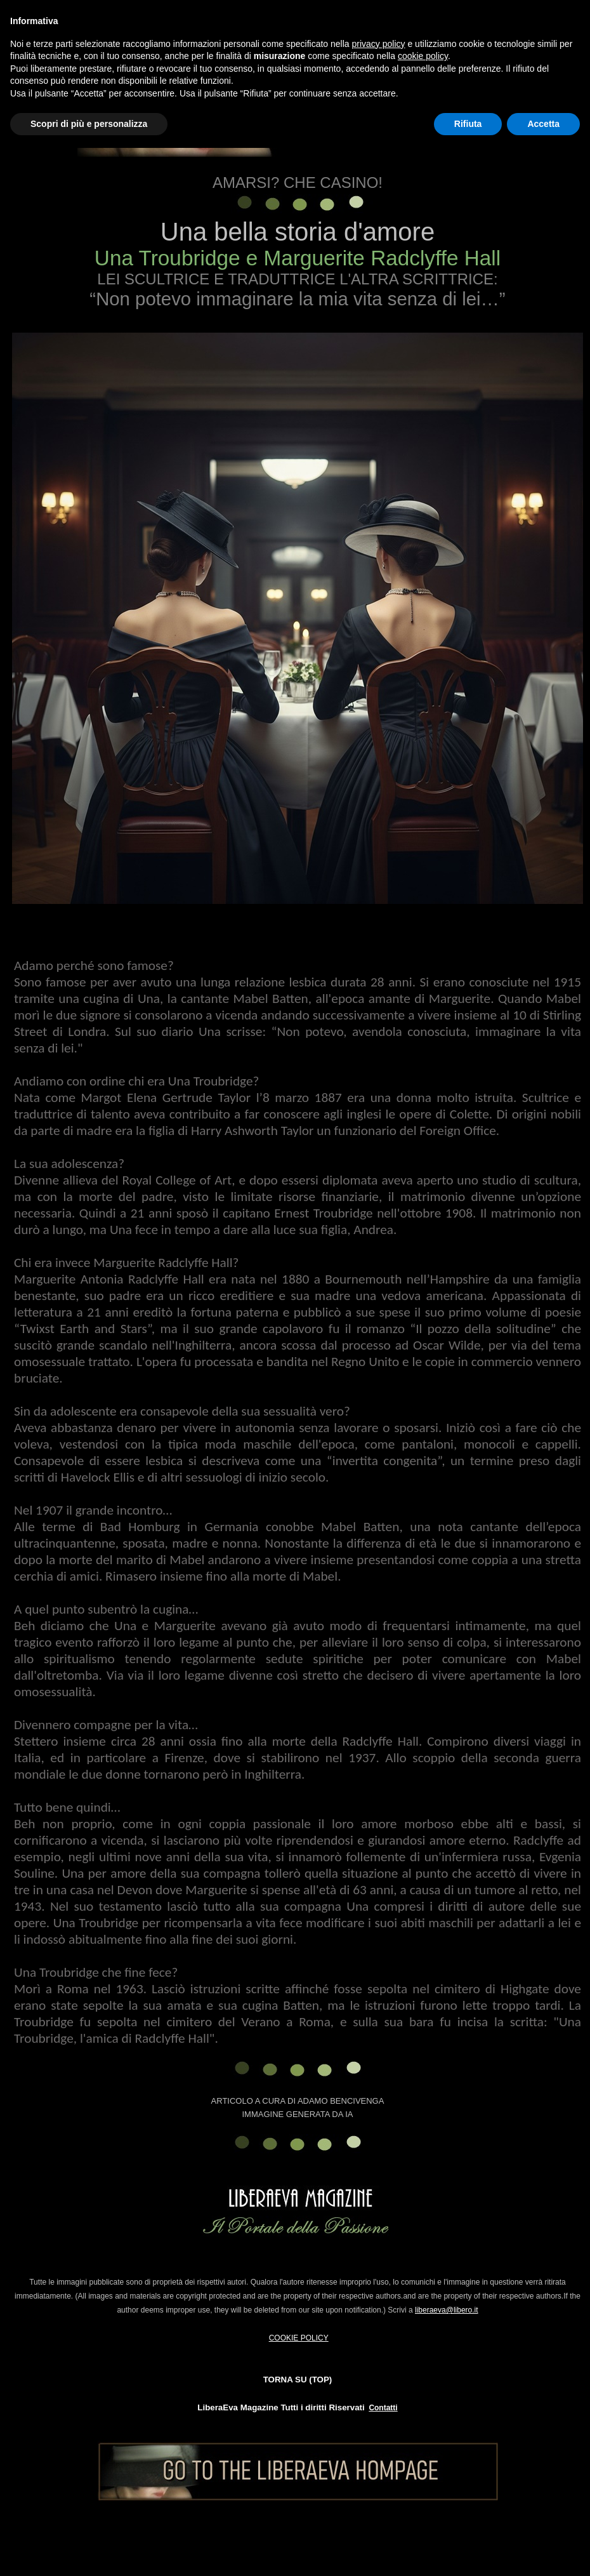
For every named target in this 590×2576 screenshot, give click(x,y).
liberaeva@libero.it (446, 2310)
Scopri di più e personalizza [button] (88, 124)
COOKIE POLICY (299, 2338)
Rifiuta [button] (468, 124)
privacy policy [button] (378, 44)
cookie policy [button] (423, 56)
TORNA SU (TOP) (297, 2379)
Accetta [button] (543, 124)
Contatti (383, 2407)
